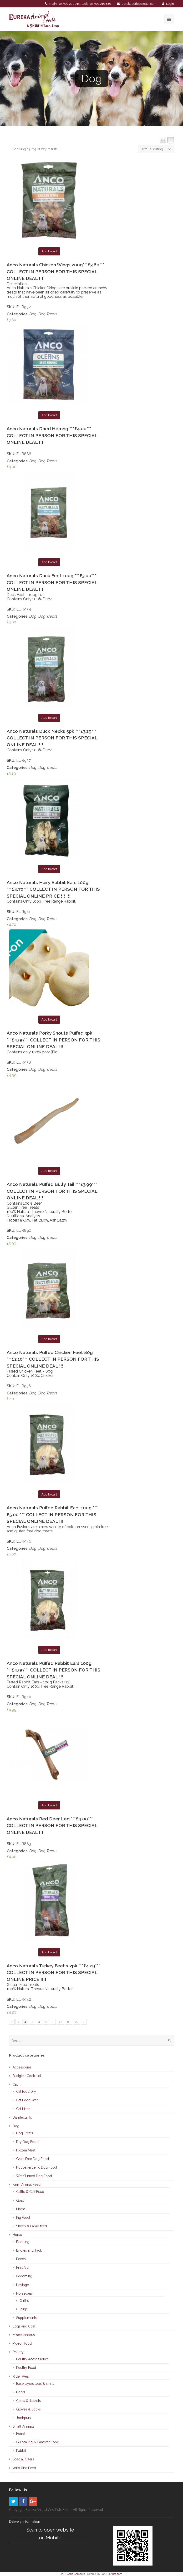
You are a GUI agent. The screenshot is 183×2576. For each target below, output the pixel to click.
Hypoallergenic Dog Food (36, 2167)
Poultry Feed (26, 2368)
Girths (24, 2300)
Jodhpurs (23, 2418)
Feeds (21, 2259)
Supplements (26, 2318)
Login (170, 3)
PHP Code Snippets (73, 2574)
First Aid (22, 2267)
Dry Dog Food (27, 2142)
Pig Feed (23, 2217)
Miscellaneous (24, 2335)
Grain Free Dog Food (32, 2159)
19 (76, 2021)
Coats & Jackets (28, 2401)
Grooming (24, 2276)
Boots (20, 2392)
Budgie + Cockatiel (27, 2076)
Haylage (22, 2285)
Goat (20, 2200)
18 (68, 2021)
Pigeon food (22, 2343)
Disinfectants (22, 2117)
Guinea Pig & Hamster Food (37, 2442)
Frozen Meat (25, 2150)
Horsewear (24, 2293)
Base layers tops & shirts (35, 2383)
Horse (17, 2235)
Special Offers (23, 2459)
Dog (32, 314)
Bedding (22, 2242)
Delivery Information (24, 2521)
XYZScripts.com (112, 2574)
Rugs (24, 2309)
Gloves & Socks (28, 2409)
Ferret (20, 2433)
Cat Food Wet (27, 2100)
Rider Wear (21, 2376)
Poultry (18, 2352)
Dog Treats (47, 314)
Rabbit (21, 2451)
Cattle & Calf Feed (30, 2192)
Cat (15, 2084)
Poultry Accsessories (32, 2359)
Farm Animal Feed (27, 2184)
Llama (20, 2209)
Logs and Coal (24, 2326)
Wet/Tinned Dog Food (34, 2176)
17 (60, 2021)
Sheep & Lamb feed (31, 2226)
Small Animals (23, 2426)
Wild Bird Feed (24, 2468)
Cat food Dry (26, 2091)
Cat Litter (23, 2109)
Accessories (22, 2067)
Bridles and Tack (29, 2250)
